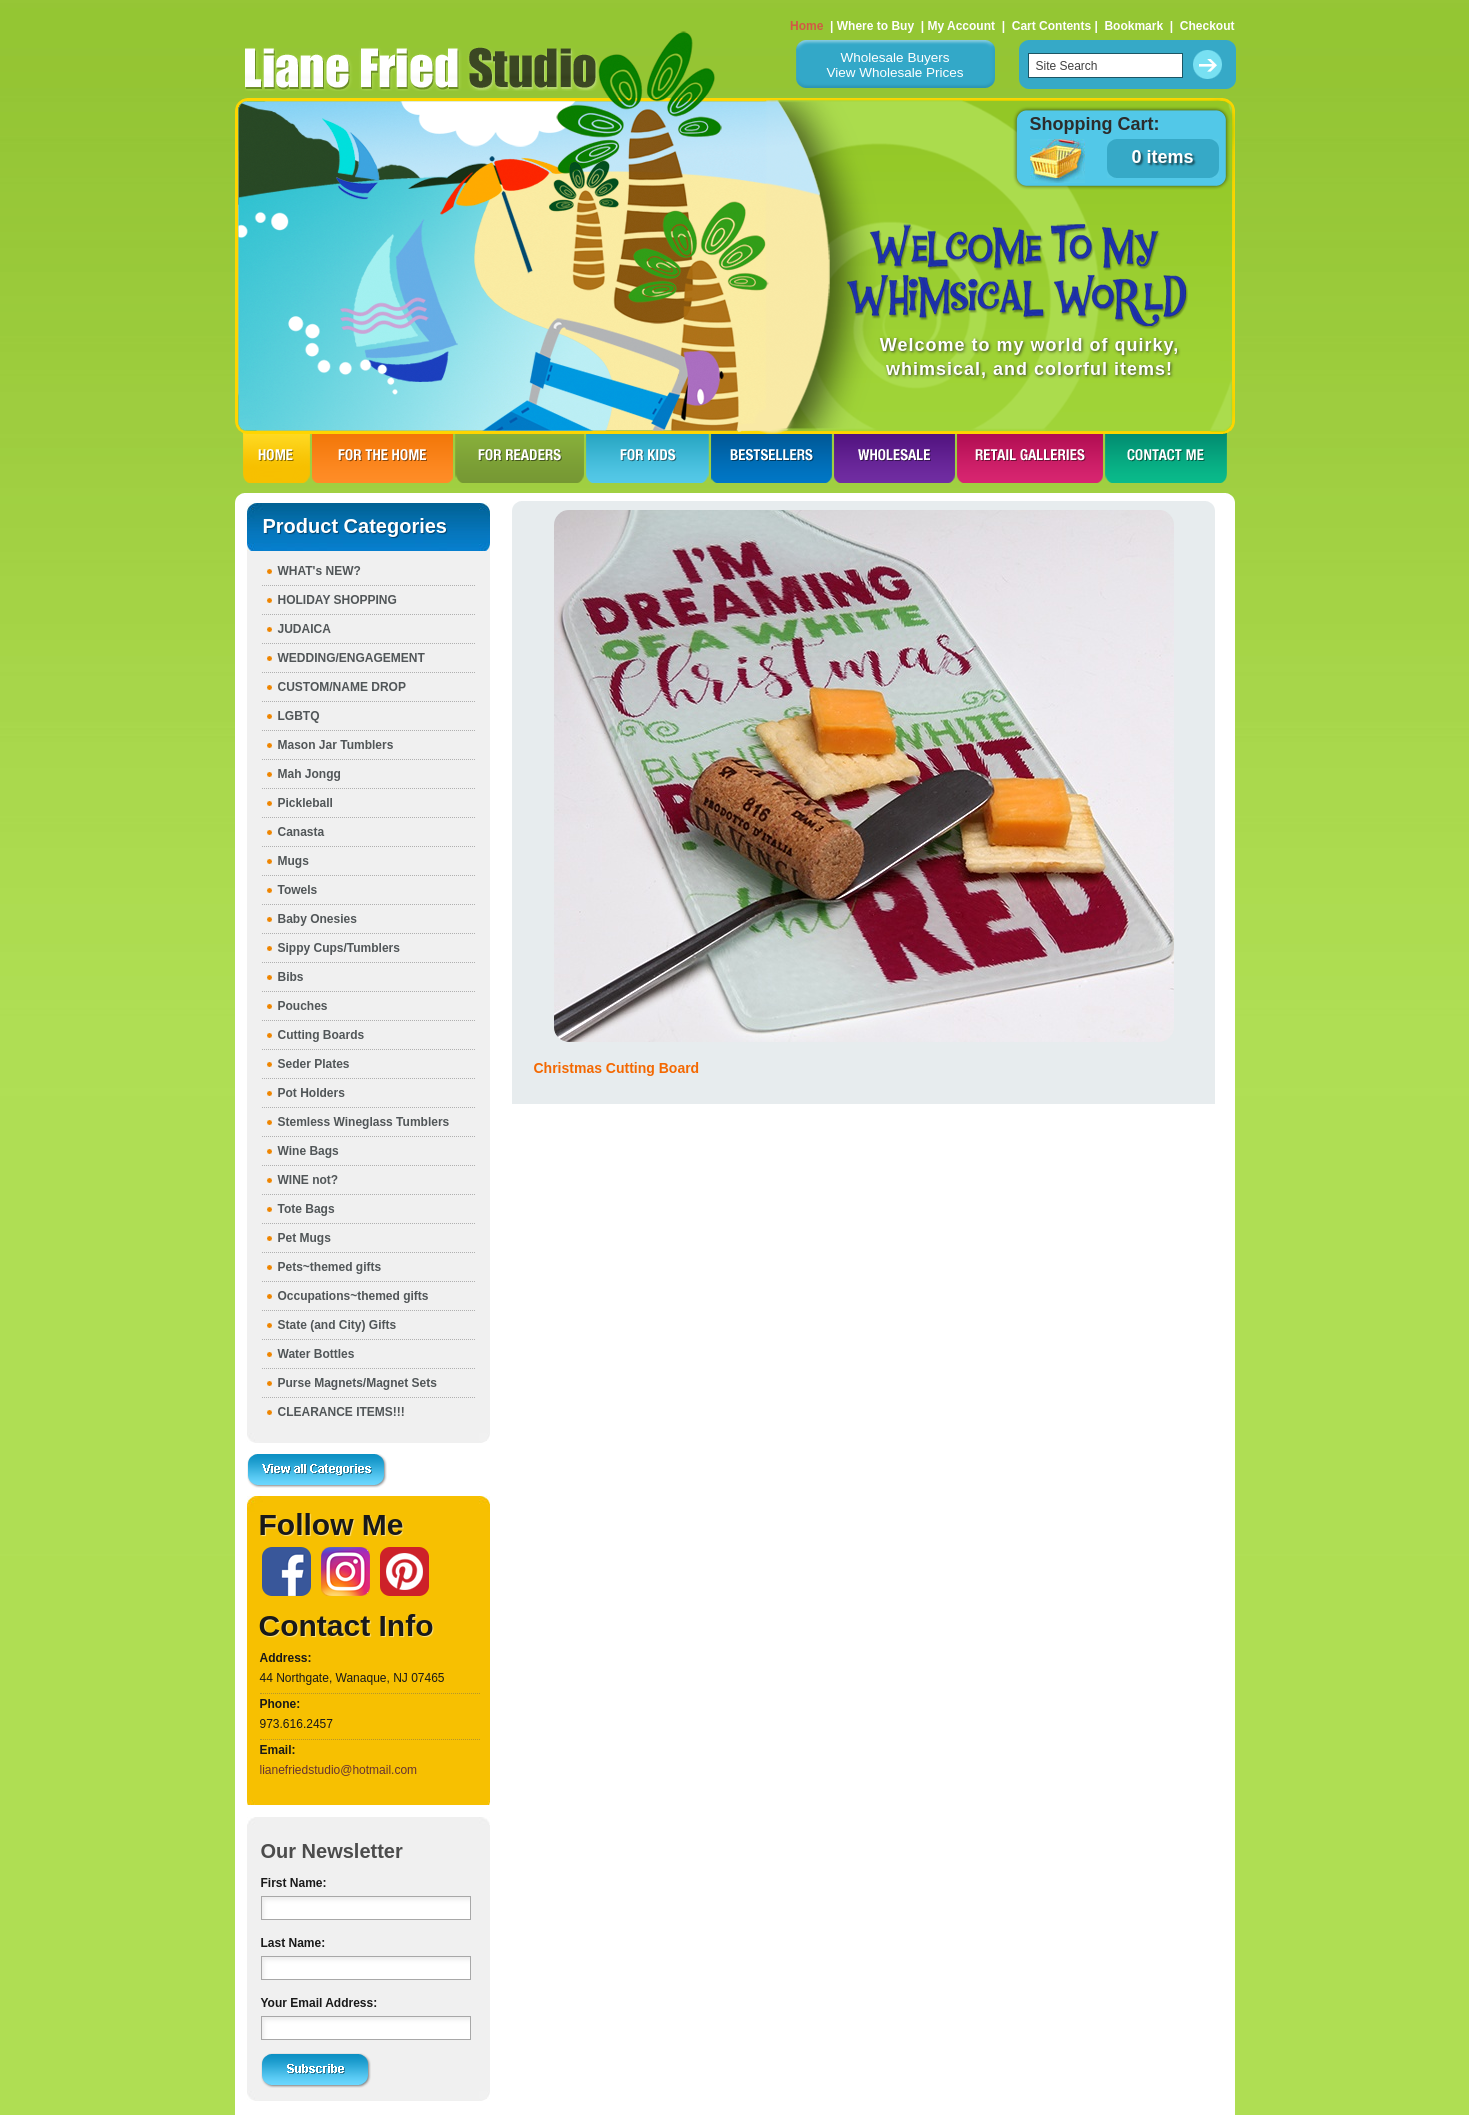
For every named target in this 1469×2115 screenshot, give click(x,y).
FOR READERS (519, 458)
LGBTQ (299, 716)
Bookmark (1133, 26)
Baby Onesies (317, 919)
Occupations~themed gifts (353, 1296)
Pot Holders (311, 1093)
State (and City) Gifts (337, 1325)
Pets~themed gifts (330, 1267)
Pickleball (305, 803)
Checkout (1207, 26)
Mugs (293, 861)
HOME (276, 458)
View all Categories (317, 1471)
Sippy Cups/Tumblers (339, 948)
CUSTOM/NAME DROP (342, 687)
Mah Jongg (309, 774)
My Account (961, 26)
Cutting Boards (321, 1035)
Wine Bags (308, 1151)
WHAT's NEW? (319, 571)
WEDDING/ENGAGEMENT (351, 658)
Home (806, 26)
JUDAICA (304, 629)
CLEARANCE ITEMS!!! (341, 1412)
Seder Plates (314, 1064)
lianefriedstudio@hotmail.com (339, 1770)
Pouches (303, 1006)
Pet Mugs (304, 1238)
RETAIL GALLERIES (1030, 458)
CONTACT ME (1166, 458)
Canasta (301, 832)
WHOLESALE (894, 458)
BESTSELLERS (771, 458)
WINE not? (308, 1180)
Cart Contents (1051, 26)
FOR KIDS (647, 458)
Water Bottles (316, 1354)
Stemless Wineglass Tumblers (364, 1122)
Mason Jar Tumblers (336, 745)
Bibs (291, 977)
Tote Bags (306, 1209)
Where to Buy (875, 26)
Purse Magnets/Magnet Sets (357, 1383)
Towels (298, 890)
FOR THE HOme (382, 458)
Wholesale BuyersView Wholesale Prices (894, 65)
